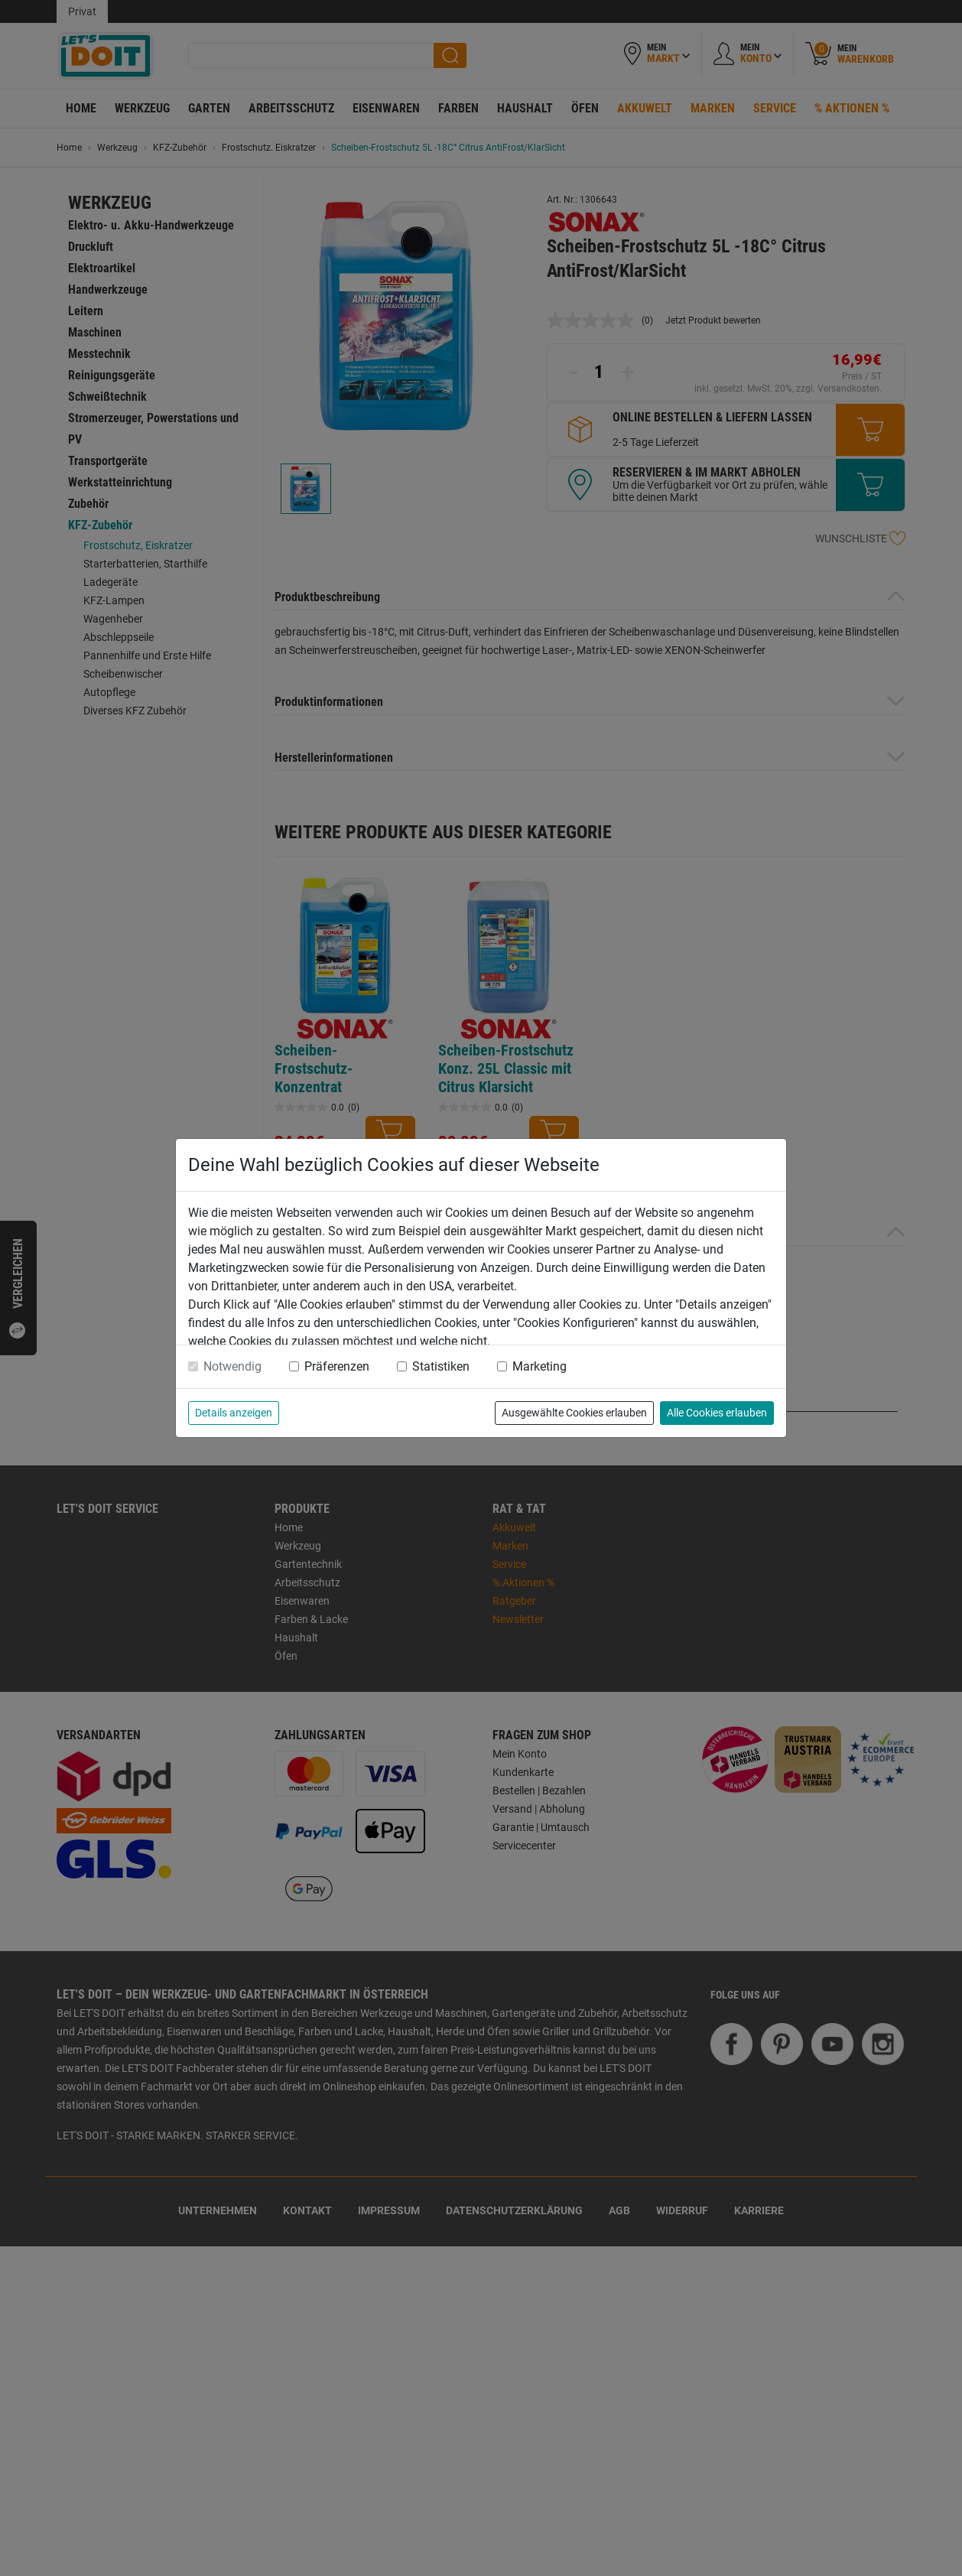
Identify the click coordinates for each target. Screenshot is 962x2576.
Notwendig (232, 1366)
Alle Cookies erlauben (717, 1413)
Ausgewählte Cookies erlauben (574, 1413)
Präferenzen (336, 1366)
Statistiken (441, 1366)
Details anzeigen (233, 1413)
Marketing (539, 1366)
